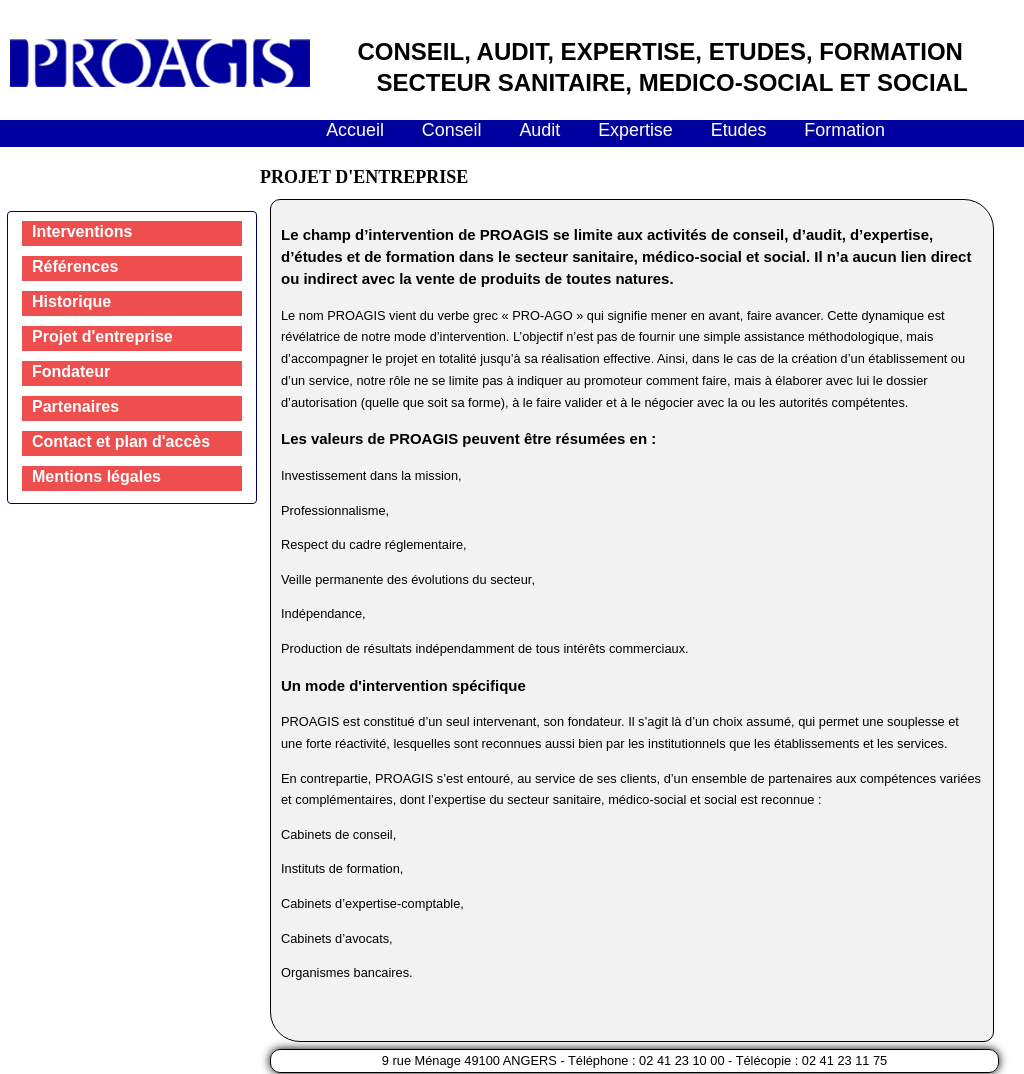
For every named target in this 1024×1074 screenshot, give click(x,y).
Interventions (82, 231)
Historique (71, 301)
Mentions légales (96, 476)
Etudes (739, 130)
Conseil (452, 130)
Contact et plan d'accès (121, 441)
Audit (539, 130)
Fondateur (71, 371)
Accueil (355, 130)
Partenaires (75, 406)
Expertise (635, 130)
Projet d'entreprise (102, 336)
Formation (844, 130)
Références (75, 266)
